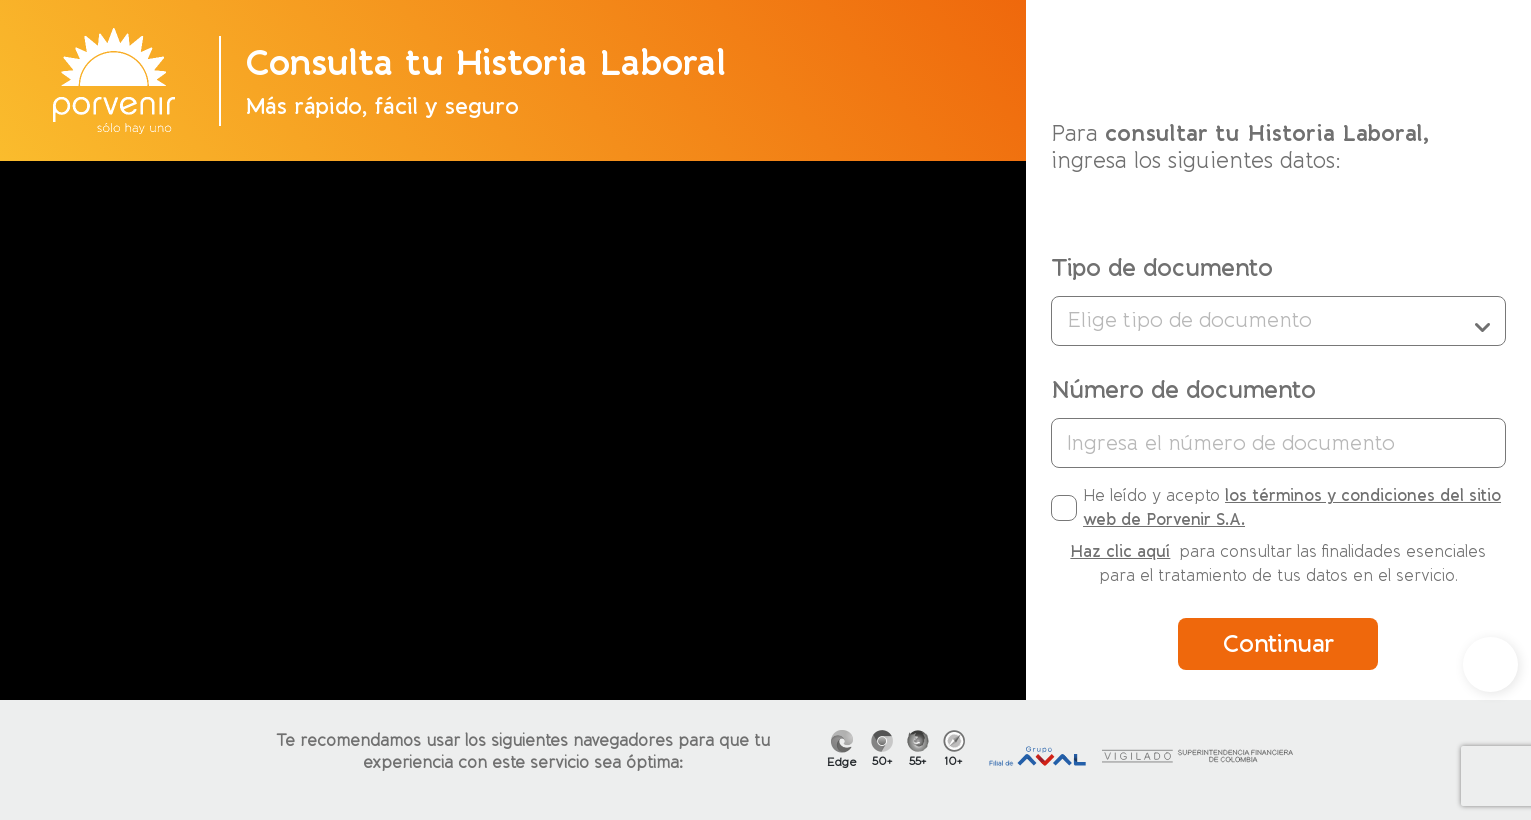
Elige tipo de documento (1278, 321)
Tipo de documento (1162, 268)
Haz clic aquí (1120, 552)
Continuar (1278, 644)
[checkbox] (1064, 508)
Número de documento (1183, 390)
